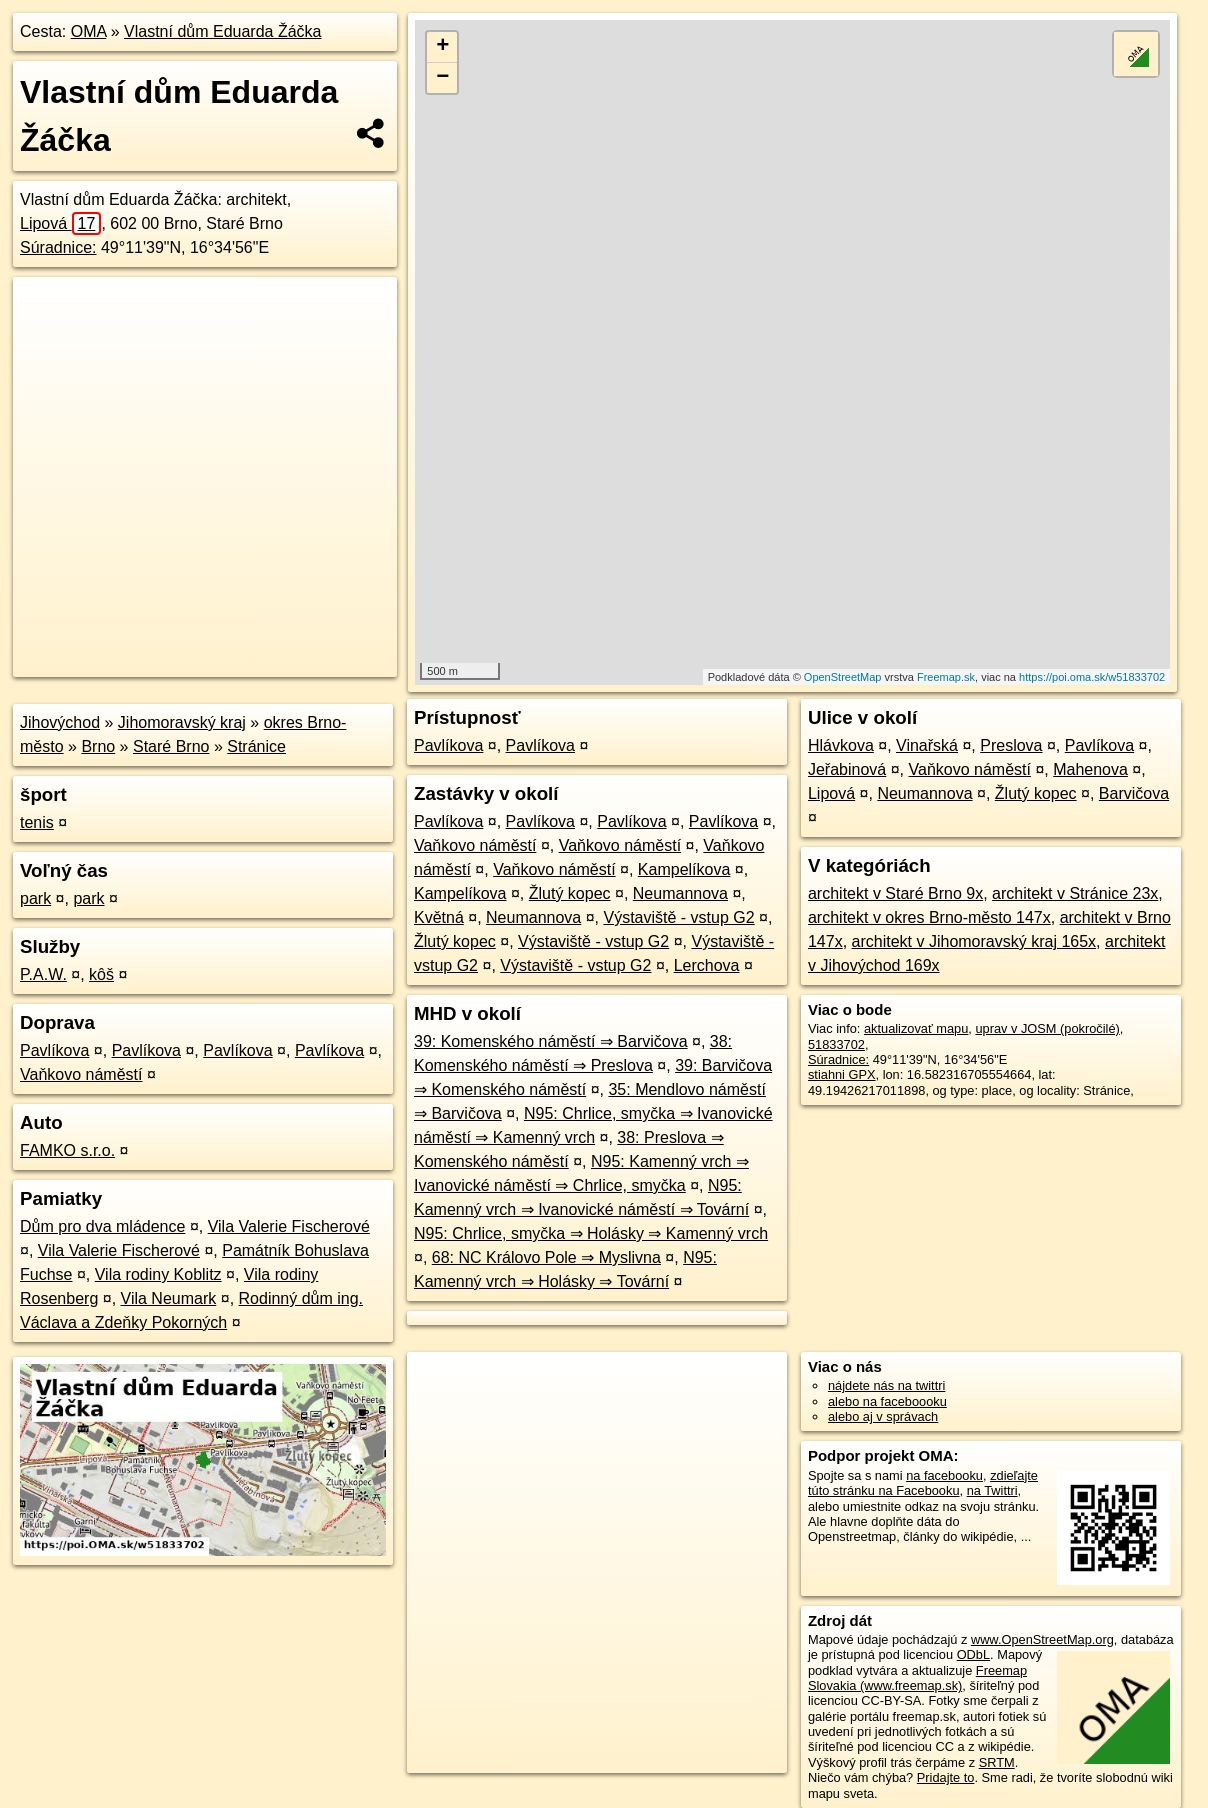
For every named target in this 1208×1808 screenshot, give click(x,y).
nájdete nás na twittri (886, 1385)
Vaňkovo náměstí (81, 1074)
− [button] (442, 78)
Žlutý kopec (570, 893)
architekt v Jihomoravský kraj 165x (974, 941)
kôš (101, 974)
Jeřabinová (847, 769)
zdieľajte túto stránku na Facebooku (923, 1483)
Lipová (60, 223)
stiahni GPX (842, 1074)
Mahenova (1090, 769)
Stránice (256, 746)
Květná (439, 917)
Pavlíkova (54, 1050)
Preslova (1011, 745)
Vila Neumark (169, 1298)
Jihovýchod (60, 722)
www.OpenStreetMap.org (1042, 1639)
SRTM (997, 1762)
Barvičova (1134, 793)
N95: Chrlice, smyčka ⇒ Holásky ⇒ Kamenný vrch (591, 1233)
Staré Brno (171, 746)
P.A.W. (43, 974)
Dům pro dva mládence (102, 1226)
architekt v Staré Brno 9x (895, 893)
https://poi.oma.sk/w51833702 (1092, 677)
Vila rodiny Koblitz (158, 1274)
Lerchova (707, 965)
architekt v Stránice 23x (1075, 893)
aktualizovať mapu (916, 1028)
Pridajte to (946, 1777)
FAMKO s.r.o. (67, 1150)
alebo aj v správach (883, 1416)
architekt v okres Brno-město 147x (929, 917)
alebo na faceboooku (887, 1401)
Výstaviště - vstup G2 (678, 917)
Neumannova (680, 893)
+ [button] (442, 47)
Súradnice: (58, 247)
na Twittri (992, 1490)
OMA (89, 31)
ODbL (973, 1654)
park (35, 898)
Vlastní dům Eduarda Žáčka (222, 31)
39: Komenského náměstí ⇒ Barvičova (551, 1041)
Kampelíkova (684, 869)
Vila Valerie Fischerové (289, 1226)
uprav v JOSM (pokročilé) (1047, 1028)
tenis (37, 822)
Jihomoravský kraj (182, 722)
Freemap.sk (946, 677)
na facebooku (944, 1475)
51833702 (836, 1044)
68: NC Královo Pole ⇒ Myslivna (546, 1257)
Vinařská (927, 745)
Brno (98, 746)
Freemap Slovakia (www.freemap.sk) (917, 1678)
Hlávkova (841, 745)
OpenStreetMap (843, 677)
